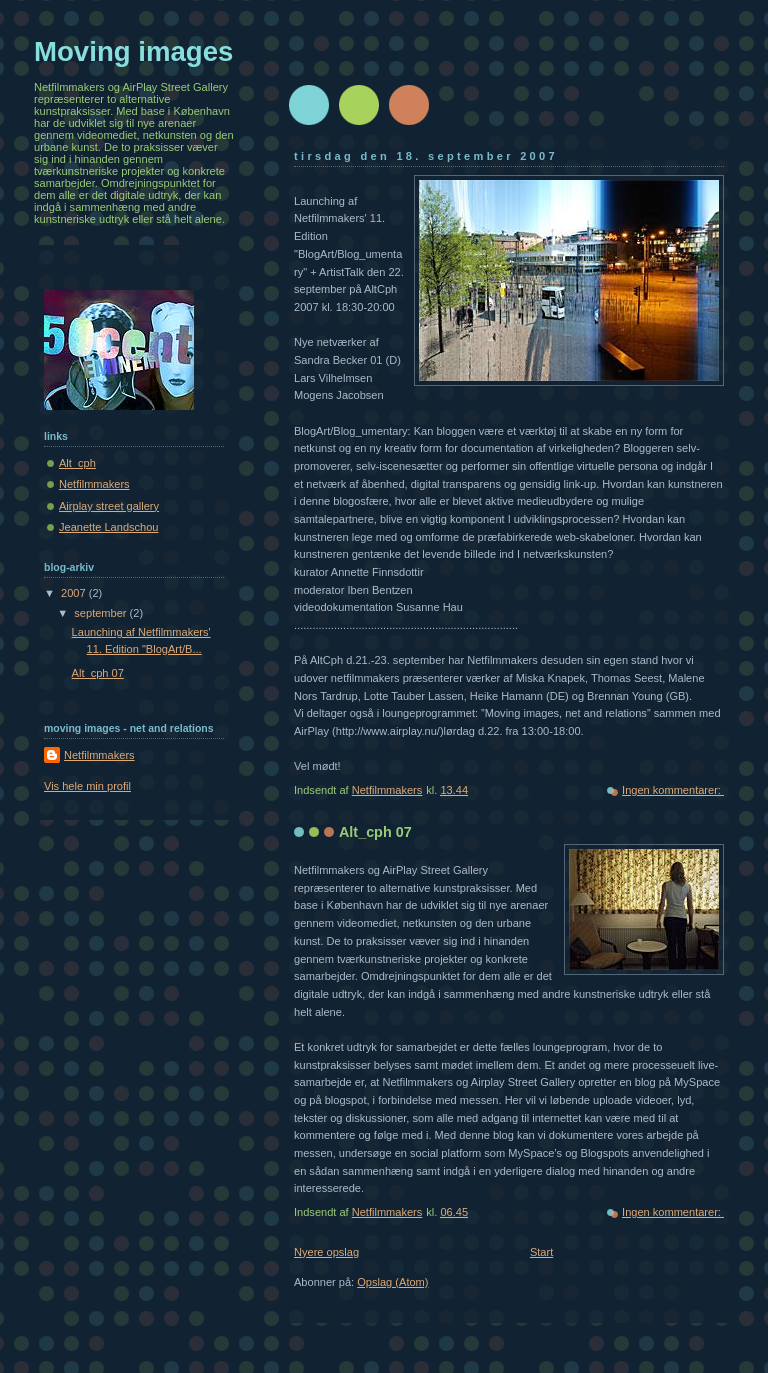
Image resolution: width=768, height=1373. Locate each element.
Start (541, 1252)
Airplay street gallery (109, 506)
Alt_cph (77, 463)
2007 (75, 593)
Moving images (133, 51)
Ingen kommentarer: (673, 790)
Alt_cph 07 (375, 832)
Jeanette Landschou (109, 527)
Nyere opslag (326, 1252)
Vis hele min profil (87, 786)
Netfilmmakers (94, 484)
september (101, 613)
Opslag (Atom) (392, 1282)
